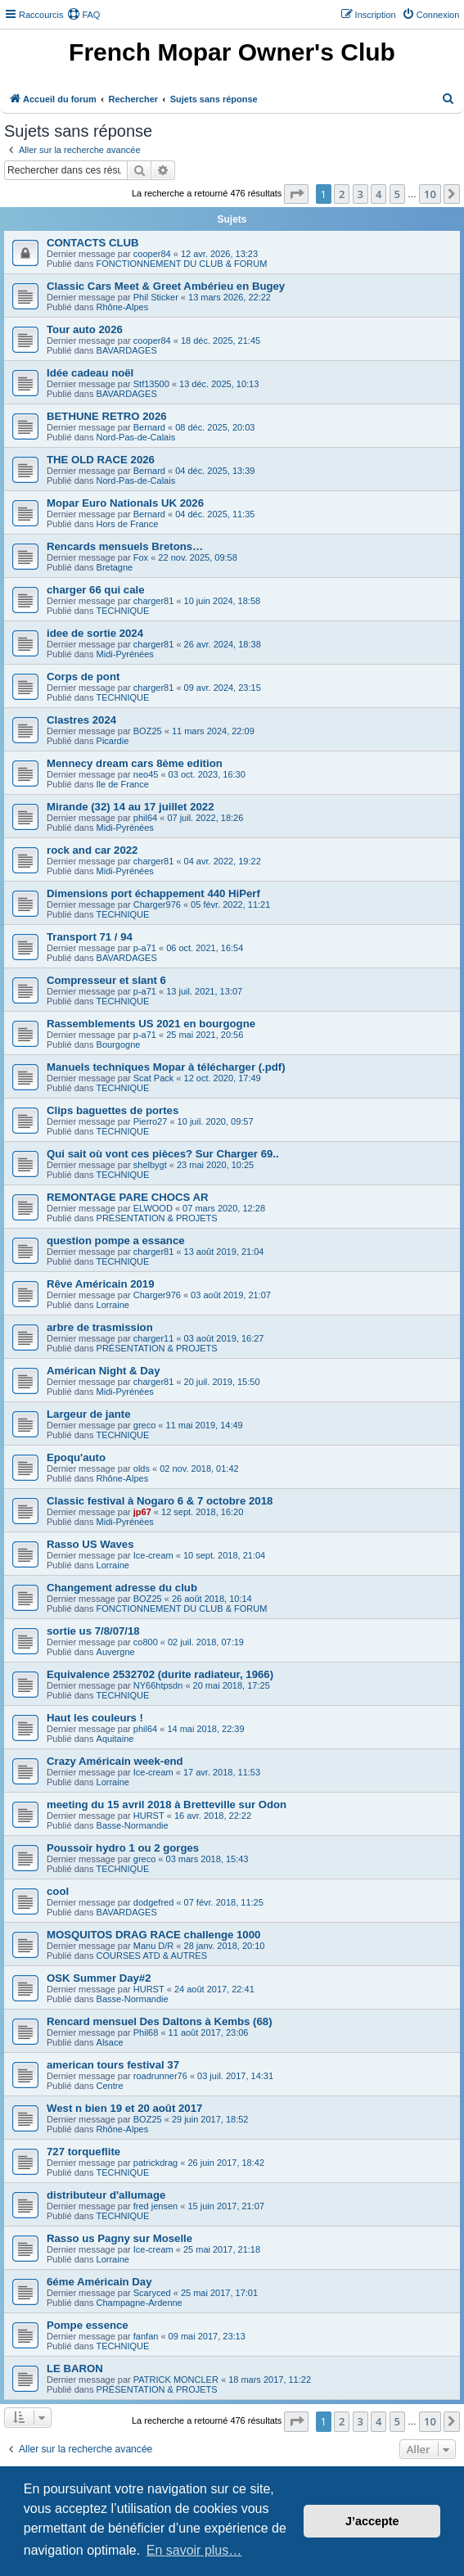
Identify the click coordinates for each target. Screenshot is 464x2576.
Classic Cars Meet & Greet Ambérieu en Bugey (166, 286)
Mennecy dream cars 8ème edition (135, 763)
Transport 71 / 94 (90, 937)
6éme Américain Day (99, 2282)
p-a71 (144, 948)
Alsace (110, 2042)
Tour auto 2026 (85, 329)
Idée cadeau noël (90, 373)
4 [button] (378, 194)
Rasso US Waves (90, 1544)
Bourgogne (119, 1044)
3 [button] (360, 194)
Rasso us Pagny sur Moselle (119, 2238)
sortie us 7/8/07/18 (93, 1631)
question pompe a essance (116, 1240)
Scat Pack (153, 1078)
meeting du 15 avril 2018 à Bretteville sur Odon (166, 1804)
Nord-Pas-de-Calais (136, 437)
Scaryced (152, 2293)
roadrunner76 (160, 2076)
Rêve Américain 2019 (100, 1284)
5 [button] (397, 194)
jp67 (142, 1512)
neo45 (146, 774)
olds (141, 1468)
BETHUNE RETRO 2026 (107, 416)
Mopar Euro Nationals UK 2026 (125, 503)
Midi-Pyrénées (125, 654)
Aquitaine (115, 1739)
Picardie (113, 741)
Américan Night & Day (103, 1371)
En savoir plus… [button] (194, 2550)
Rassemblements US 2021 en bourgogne (151, 1023)
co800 (145, 1642)
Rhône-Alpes (123, 307)
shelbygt (150, 1165)
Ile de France (123, 784)
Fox (140, 557)
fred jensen (155, 2206)
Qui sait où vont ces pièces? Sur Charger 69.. (163, 1154)
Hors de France (128, 524)
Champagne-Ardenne (139, 2303)
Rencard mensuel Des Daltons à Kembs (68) (160, 2021)
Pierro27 (150, 1121)
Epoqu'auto (76, 1457)
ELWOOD (153, 1208)
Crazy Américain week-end (115, 1761)
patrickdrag (155, 2163)
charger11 (153, 1338)
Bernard (149, 427)
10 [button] (430, 194)
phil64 (145, 818)
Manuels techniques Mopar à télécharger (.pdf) (166, 1067)
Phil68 (146, 2032)
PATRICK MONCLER (175, 2379)
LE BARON (75, 2368)
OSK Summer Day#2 (99, 1978)
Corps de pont (83, 676)
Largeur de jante (89, 1414)
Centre (110, 2086)
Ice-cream (153, 1555)
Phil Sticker (155, 297)
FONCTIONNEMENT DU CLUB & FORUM (182, 263)
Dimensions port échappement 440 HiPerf (153, 893)
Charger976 (157, 904)
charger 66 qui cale (95, 590)
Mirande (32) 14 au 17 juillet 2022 (130, 807)
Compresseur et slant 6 (106, 980)
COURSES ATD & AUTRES (152, 1955)
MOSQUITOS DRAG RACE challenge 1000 (153, 1935)
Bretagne (115, 567)
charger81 (153, 601)
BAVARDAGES (127, 350)
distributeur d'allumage (106, 2195)
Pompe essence (87, 2325)
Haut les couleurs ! (95, 1718)
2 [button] (342, 194)
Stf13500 (151, 384)
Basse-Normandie (133, 1825)
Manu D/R (153, 1946)
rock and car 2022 (92, 850)
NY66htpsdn (158, 1685)
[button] (296, 194)
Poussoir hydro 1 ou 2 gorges (123, 1848)
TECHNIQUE (123, 611)
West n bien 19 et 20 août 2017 (124, 2108)
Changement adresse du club (122, 1587)
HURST (148, 1815)
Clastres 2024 (81, 720)
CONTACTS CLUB (93, 243)
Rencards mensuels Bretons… (125, 546)
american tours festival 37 (113, 2065)
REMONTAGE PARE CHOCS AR (128, 1197)
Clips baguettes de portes (112, 1110)
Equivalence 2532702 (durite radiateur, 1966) (160, 1674)
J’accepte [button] (372, 2521)
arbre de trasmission (100, 1327)
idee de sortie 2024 (95, 633)
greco (144, 1425)
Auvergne (116, 1652)
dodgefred (153, 1902)
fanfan (146, 2336)
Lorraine (113, 1305)
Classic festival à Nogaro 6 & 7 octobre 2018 (160, 1501)
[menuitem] (83, 15)
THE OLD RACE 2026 (101, 459)
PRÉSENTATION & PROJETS (157, 1218)
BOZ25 (147, 731)
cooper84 (152, 254)
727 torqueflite (83, 2151)
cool (58, 1891)
